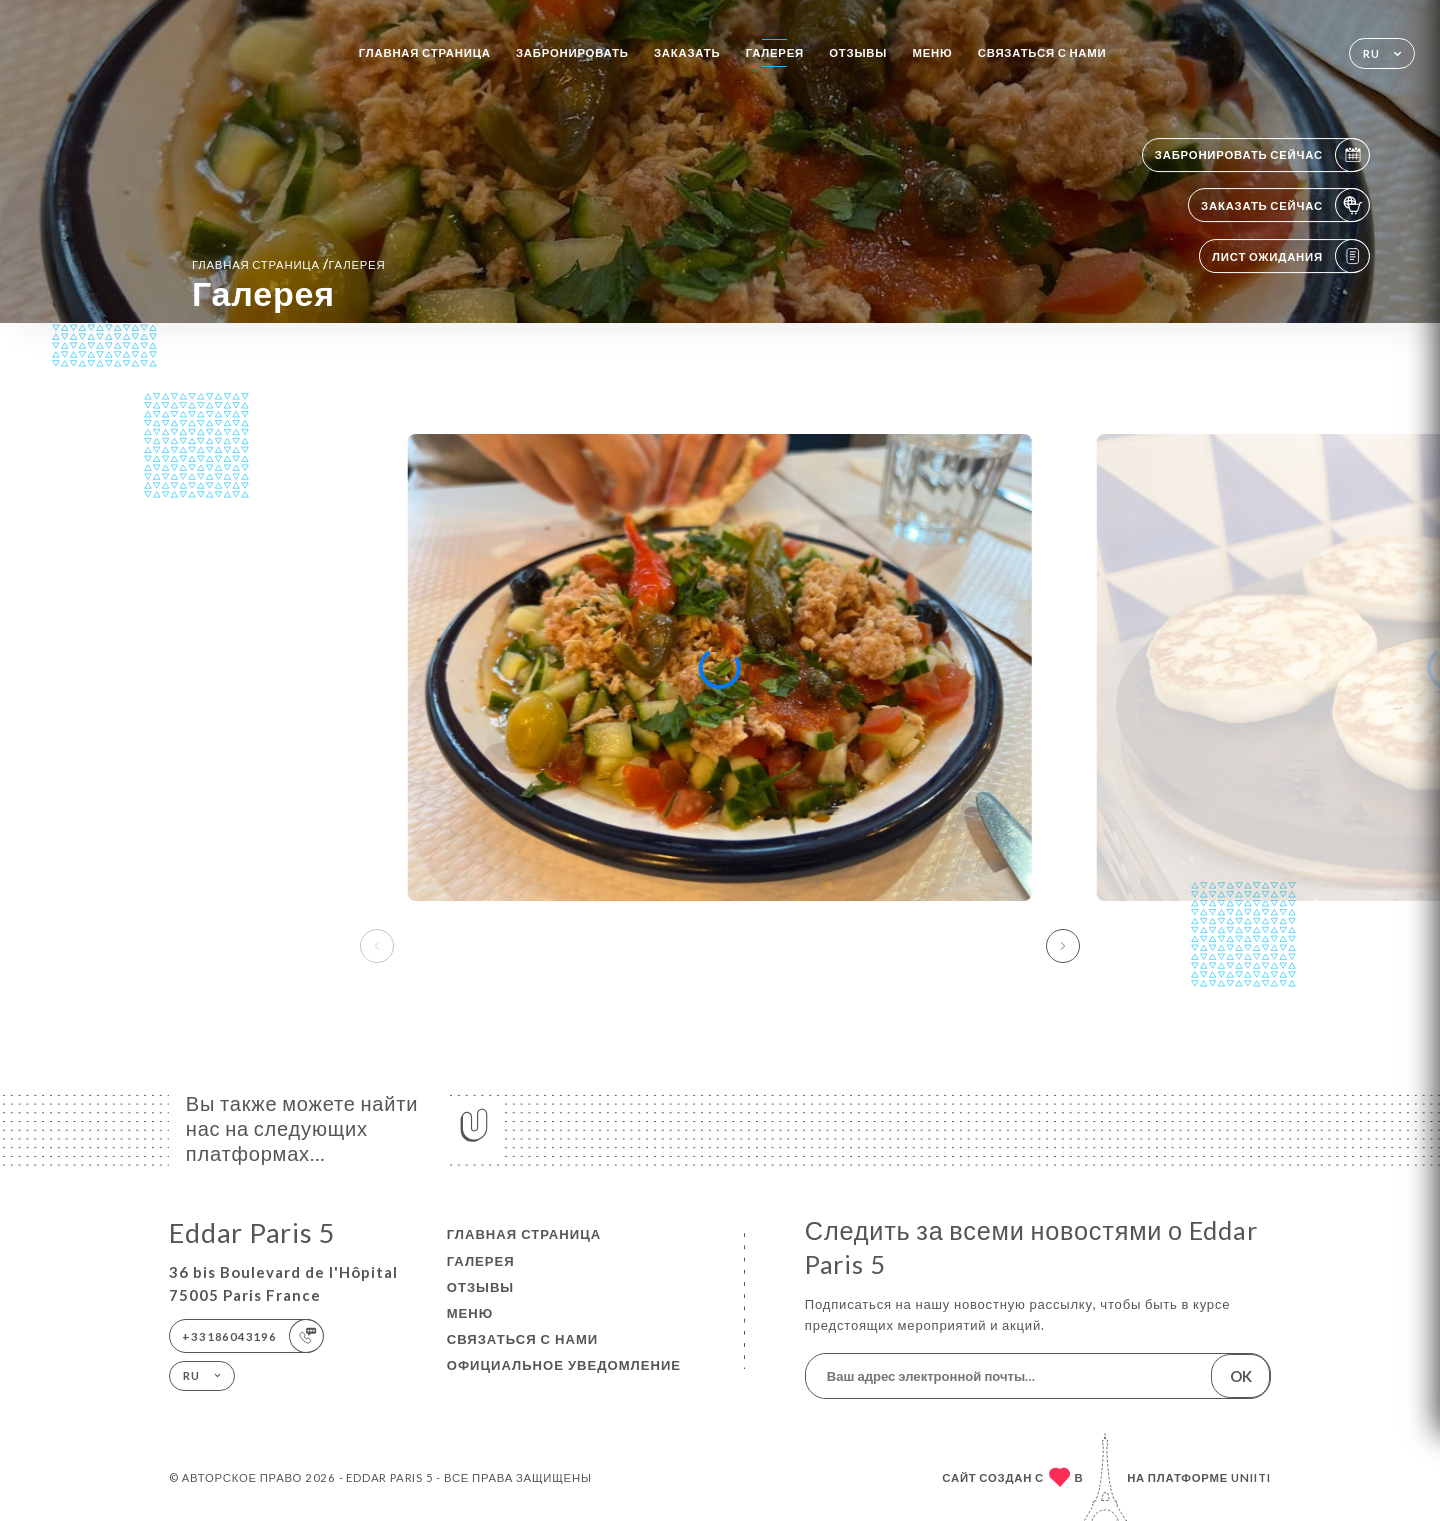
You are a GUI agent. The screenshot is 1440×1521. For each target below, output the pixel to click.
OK (1241, 1376)
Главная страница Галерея (288, 264)
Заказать (687, 52)
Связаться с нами (1042, 52)
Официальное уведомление (564, 1365)
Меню (932, 52)
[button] (1063, 946)
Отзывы (858, 52)
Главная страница (425, 52)
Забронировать (572, 52)
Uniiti (1251, 1477)
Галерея (775, 52)
